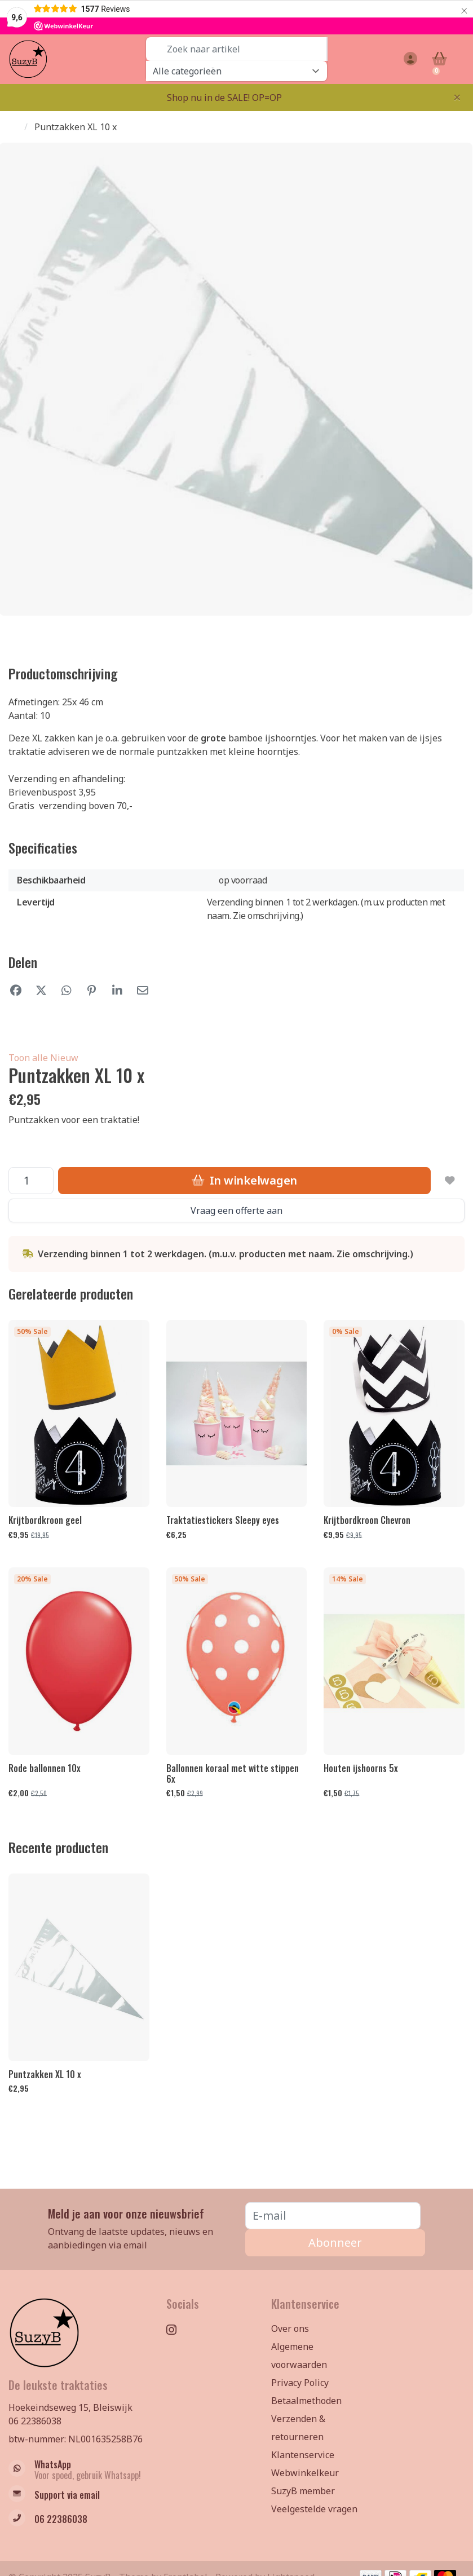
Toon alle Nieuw (43, 1057)
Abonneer (335, 2242)
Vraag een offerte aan (236, 1210)
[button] (409, 59)
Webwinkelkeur (305, 2473)
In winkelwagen (244, 1180)
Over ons (290, 2328)
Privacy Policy (300, 2382)
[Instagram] (175, 2329)
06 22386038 (34, 2421)
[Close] (457, 97)
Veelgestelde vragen (314, 2509)
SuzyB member (303, 2491)
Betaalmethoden (306, 2400)
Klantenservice (302, 2455)
